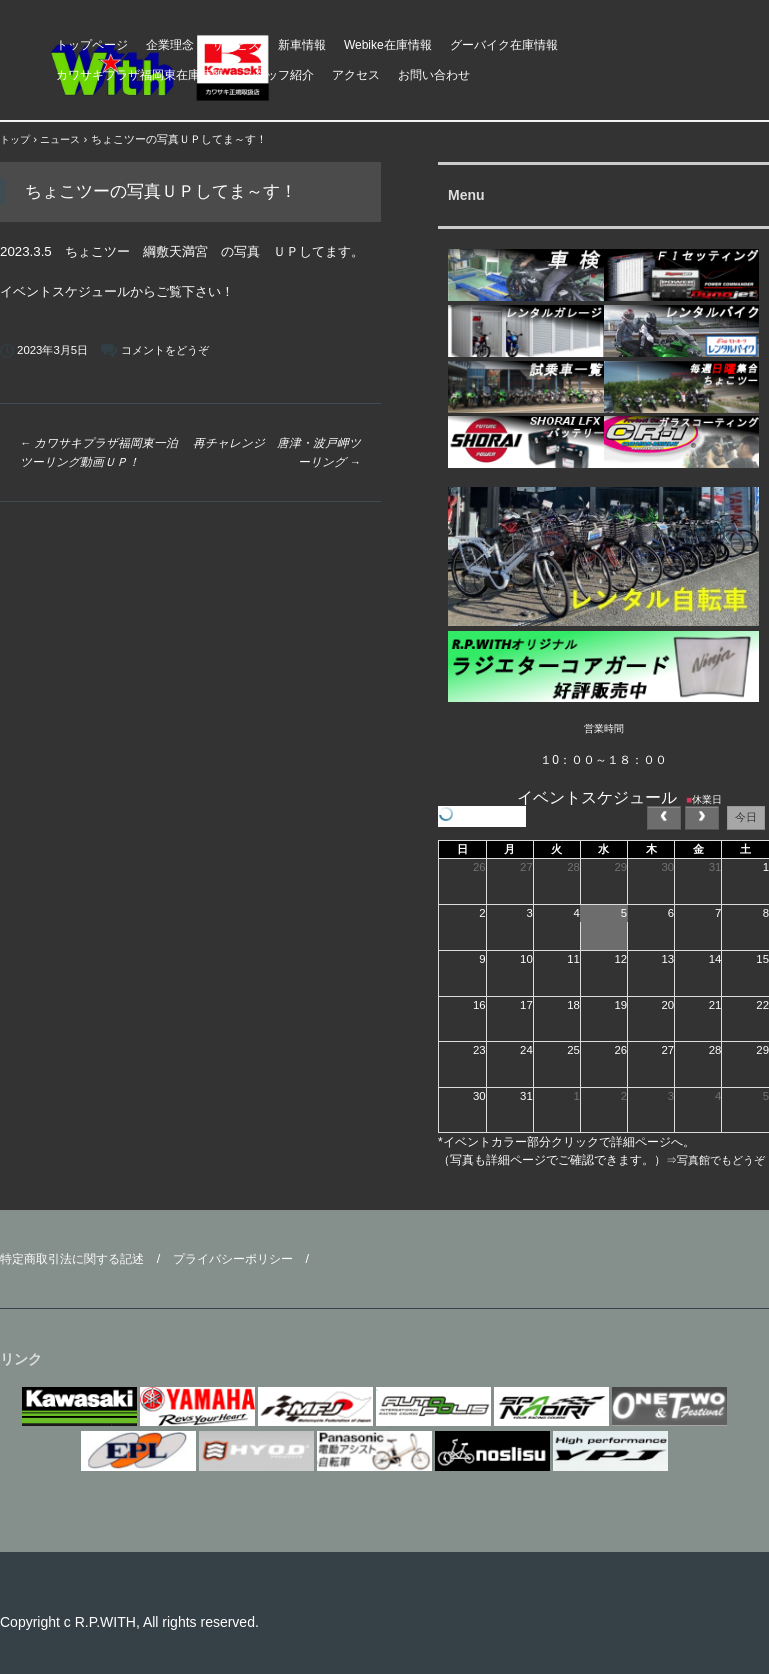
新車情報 (302, 45)
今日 (746, 817)
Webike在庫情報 (388, 45)
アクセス (356, 75)
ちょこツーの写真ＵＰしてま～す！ (161, 191)
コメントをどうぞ (165, 350)
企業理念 (170, 45)
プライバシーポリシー (233, 1259)
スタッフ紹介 (278, 75)
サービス (236, 45)
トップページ (92, 45)
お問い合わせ (434, 75)
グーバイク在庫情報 (504, 45)
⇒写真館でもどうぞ (715, 1160)
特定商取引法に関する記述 (72, 1259)
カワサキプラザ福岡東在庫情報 (140, 75)
